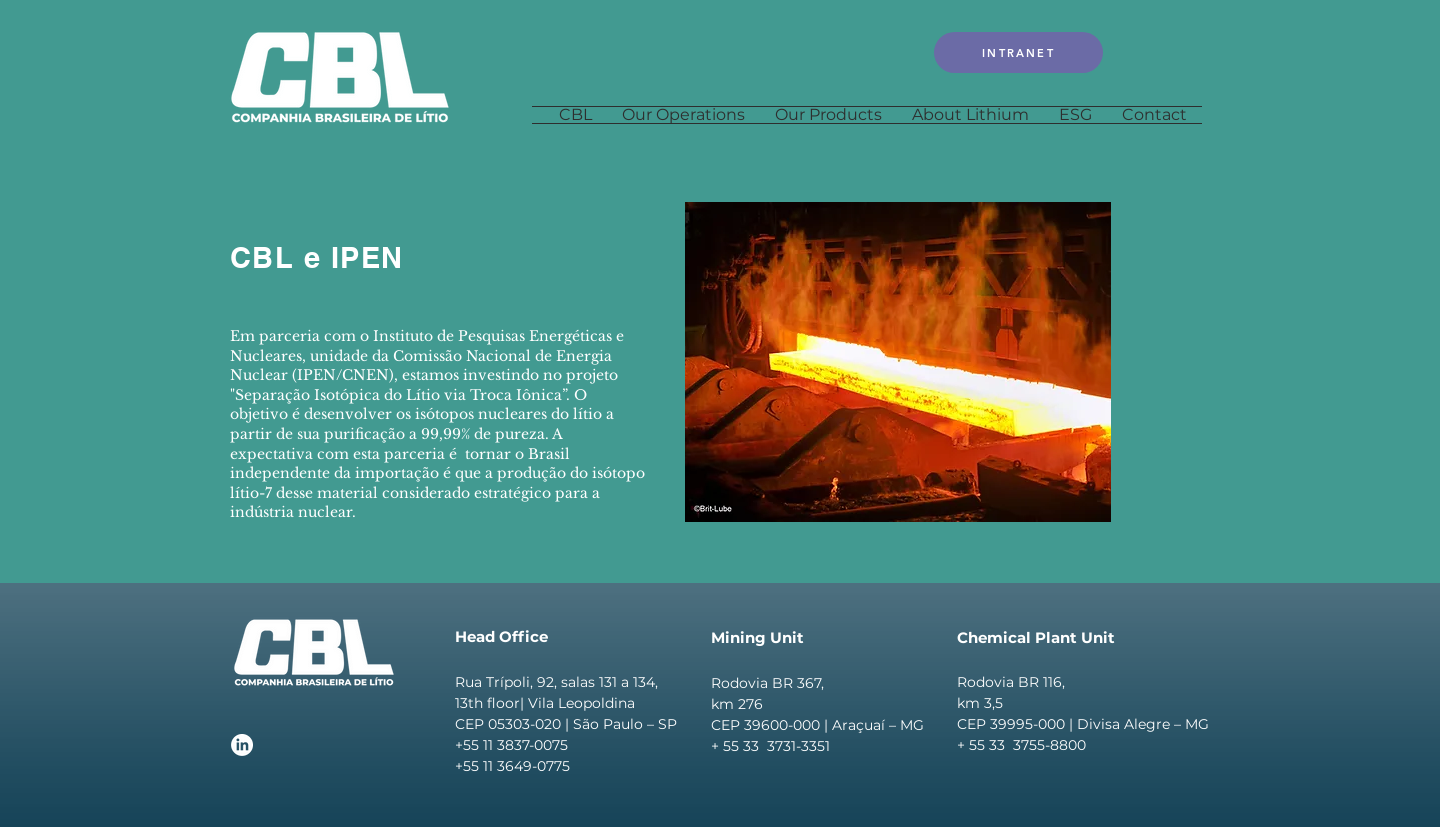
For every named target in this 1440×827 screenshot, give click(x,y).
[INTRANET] (1018, 52)
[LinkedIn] (242, 745)
